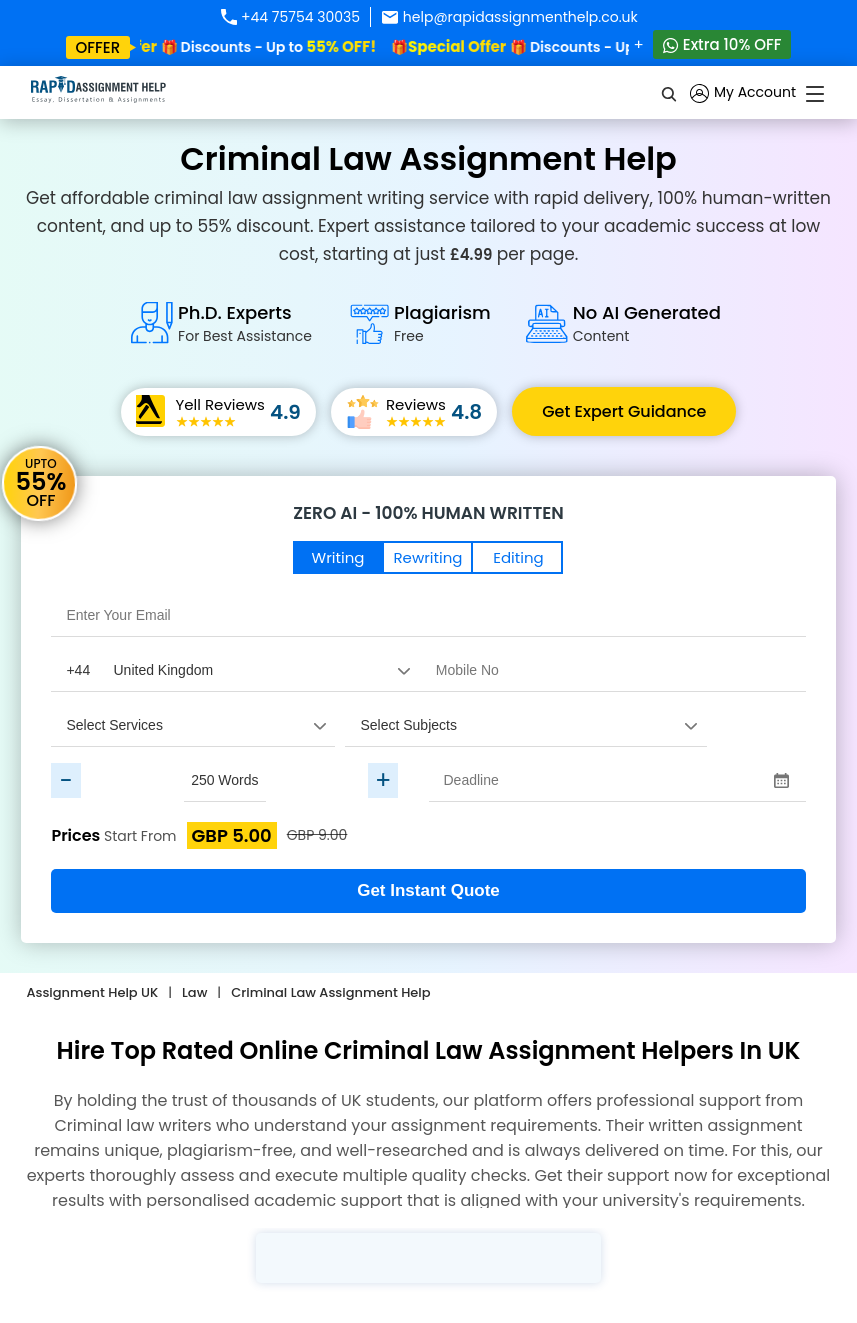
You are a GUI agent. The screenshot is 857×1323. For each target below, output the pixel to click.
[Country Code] (235, 670)
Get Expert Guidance (624, 411)
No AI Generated (647, 323)
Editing (518, 557)
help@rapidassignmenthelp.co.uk (509, 17)
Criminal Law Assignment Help (330, 992)
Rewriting (428, 557)
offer (98, 47)
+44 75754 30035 (289, 17)
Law (194, 992)
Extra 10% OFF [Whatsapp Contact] (722, 44)
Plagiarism (442, 323)
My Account (743, 93)
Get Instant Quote (428, 890)
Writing (338, 557)
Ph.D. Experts (245, 323)
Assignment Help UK (92, 992)
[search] (670, 92)
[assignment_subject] (526, 725)
